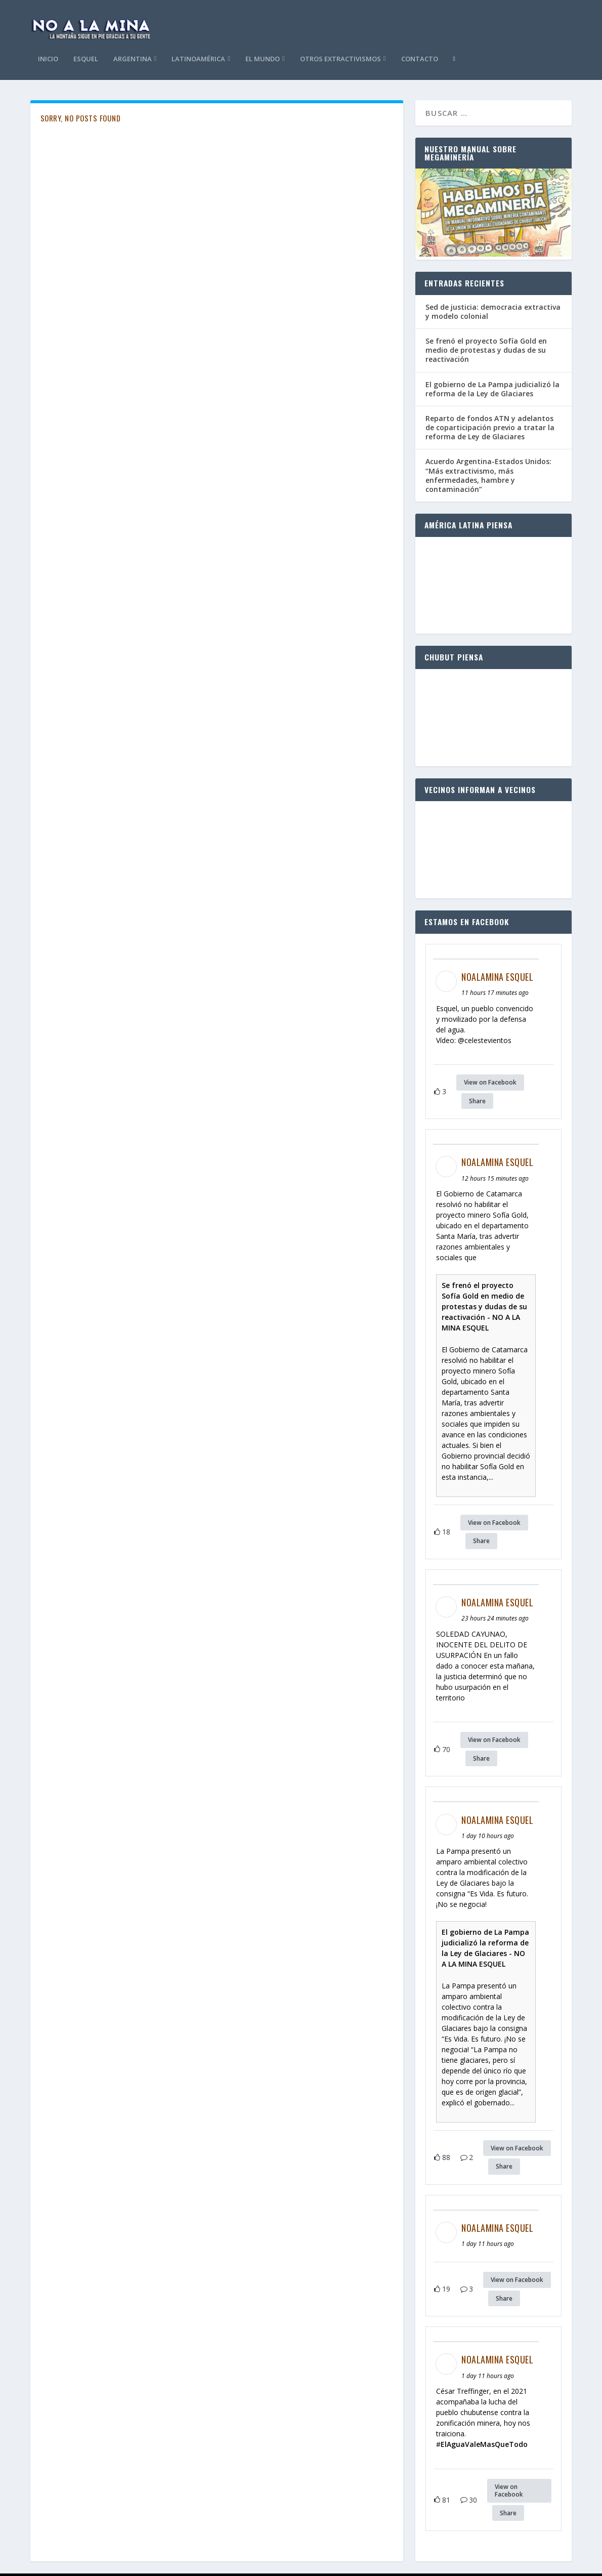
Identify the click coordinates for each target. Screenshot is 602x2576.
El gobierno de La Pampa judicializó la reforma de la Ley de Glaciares (492, 349)
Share (477, 1061)
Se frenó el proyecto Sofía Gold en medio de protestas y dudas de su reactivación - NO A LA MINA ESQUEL (484, 1267)
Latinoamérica (307, 20)
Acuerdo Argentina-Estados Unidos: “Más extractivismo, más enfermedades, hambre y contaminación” (488, 436)
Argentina (241, 20)
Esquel (194, 20)
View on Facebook (490, 1042)
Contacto (528, 20)
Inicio (157, 20)
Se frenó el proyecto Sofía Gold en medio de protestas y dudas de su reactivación (486, 310)
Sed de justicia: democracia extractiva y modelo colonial (493, 272)
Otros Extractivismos (449, 20)
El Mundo (372, 20)
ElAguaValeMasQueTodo (484, 2404)
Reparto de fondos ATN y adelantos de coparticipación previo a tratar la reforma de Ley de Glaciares (489, 388)
